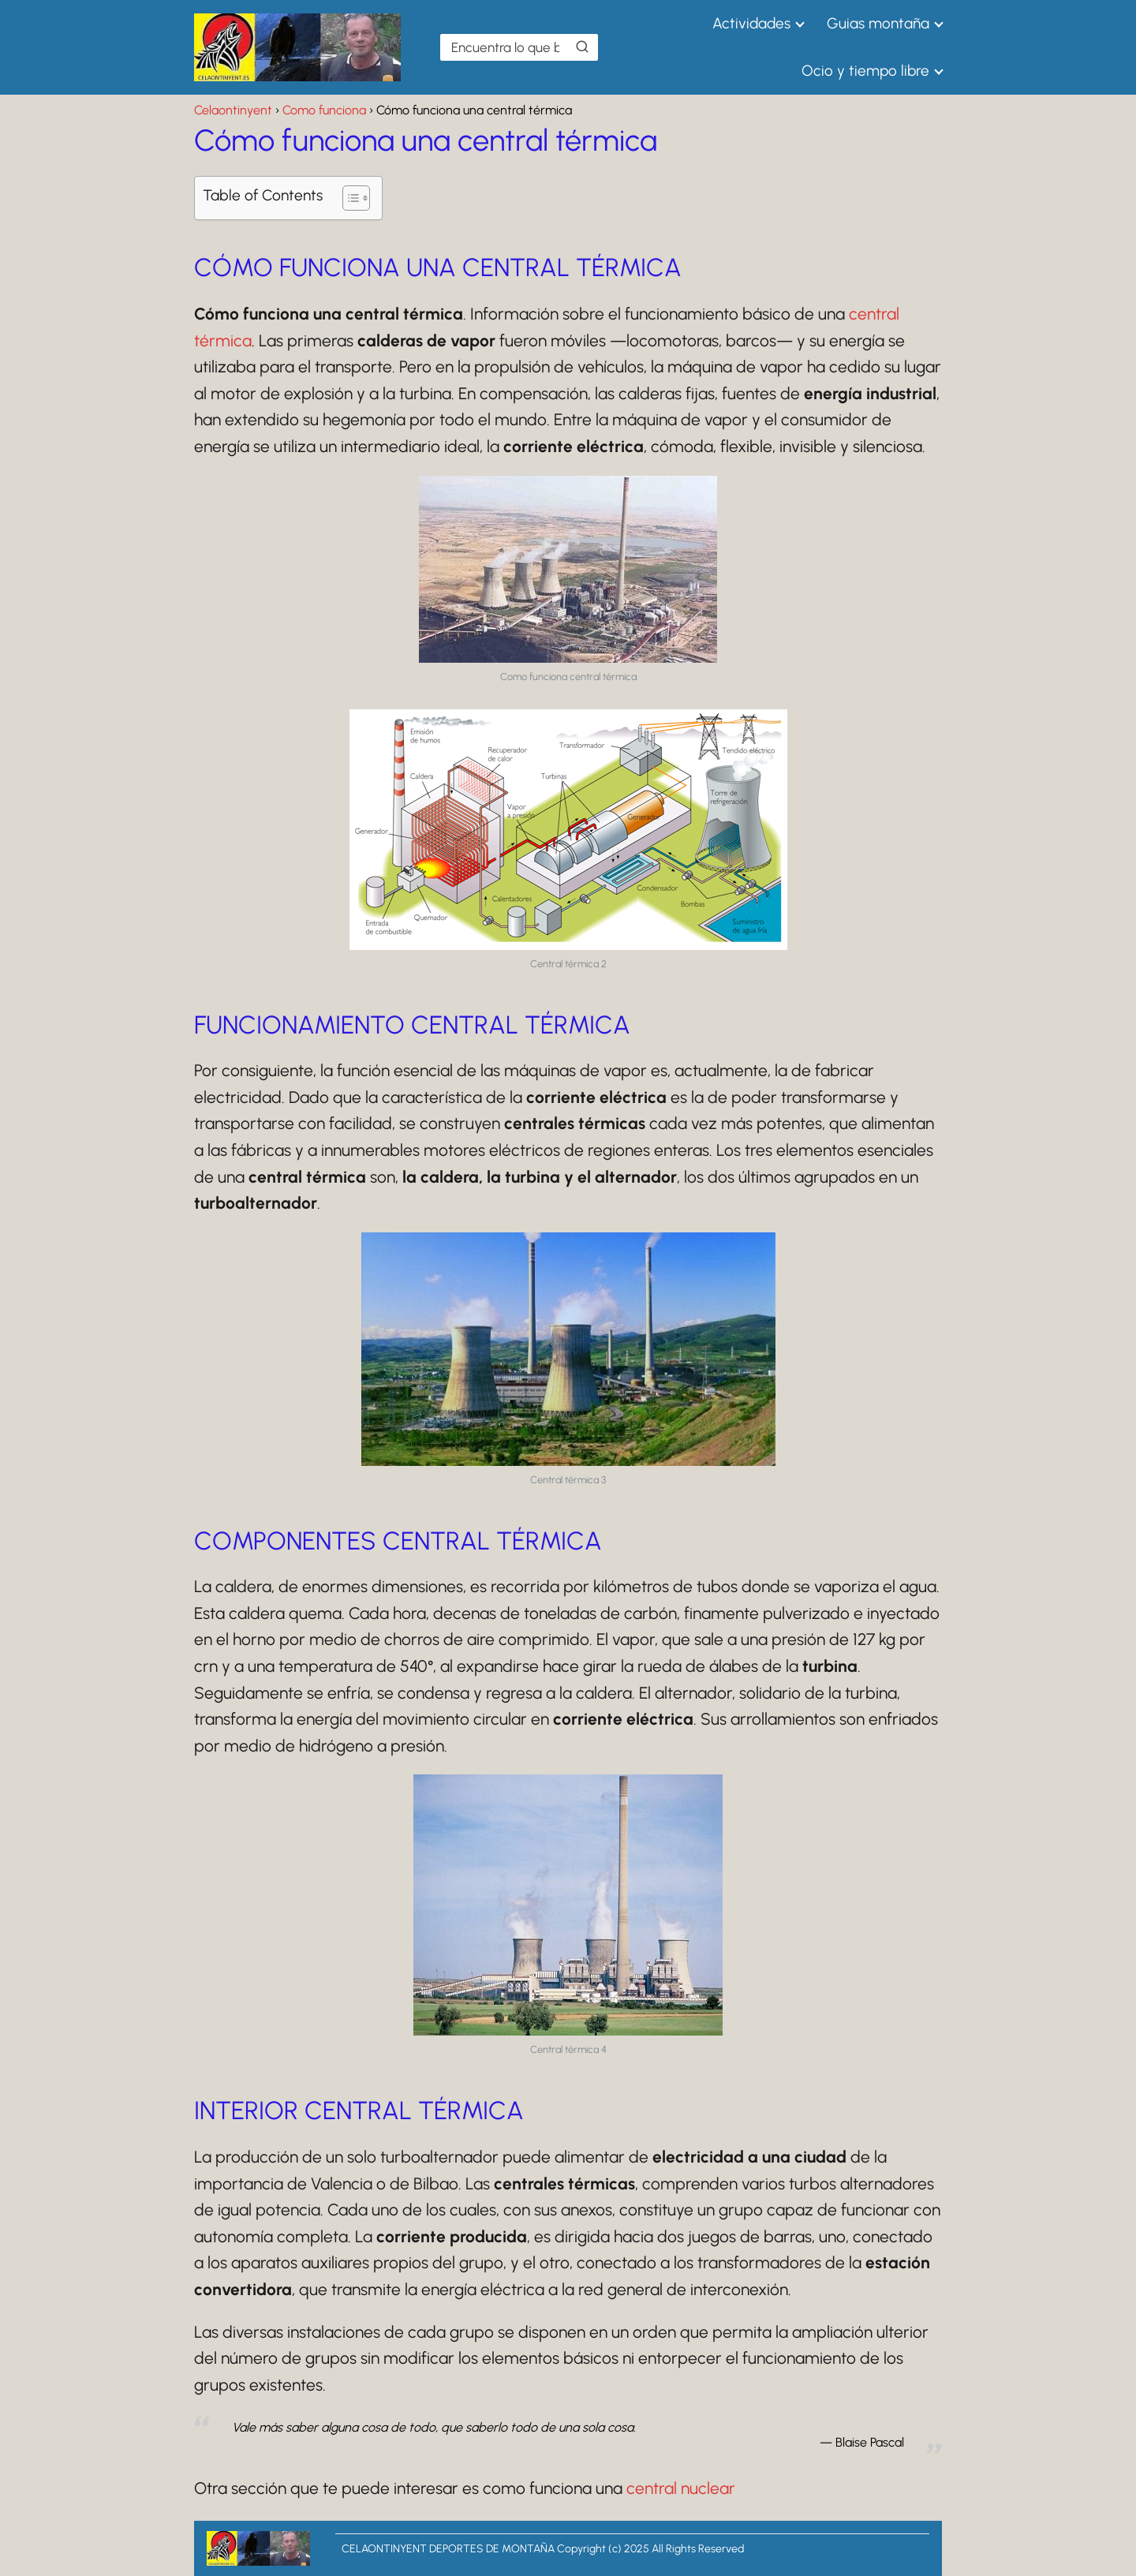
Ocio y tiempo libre (865, 71)
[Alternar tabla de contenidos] (348, 198)
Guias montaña (878, 23)
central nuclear (680, 2488)
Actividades (751, 23)
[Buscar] (582, 46)
